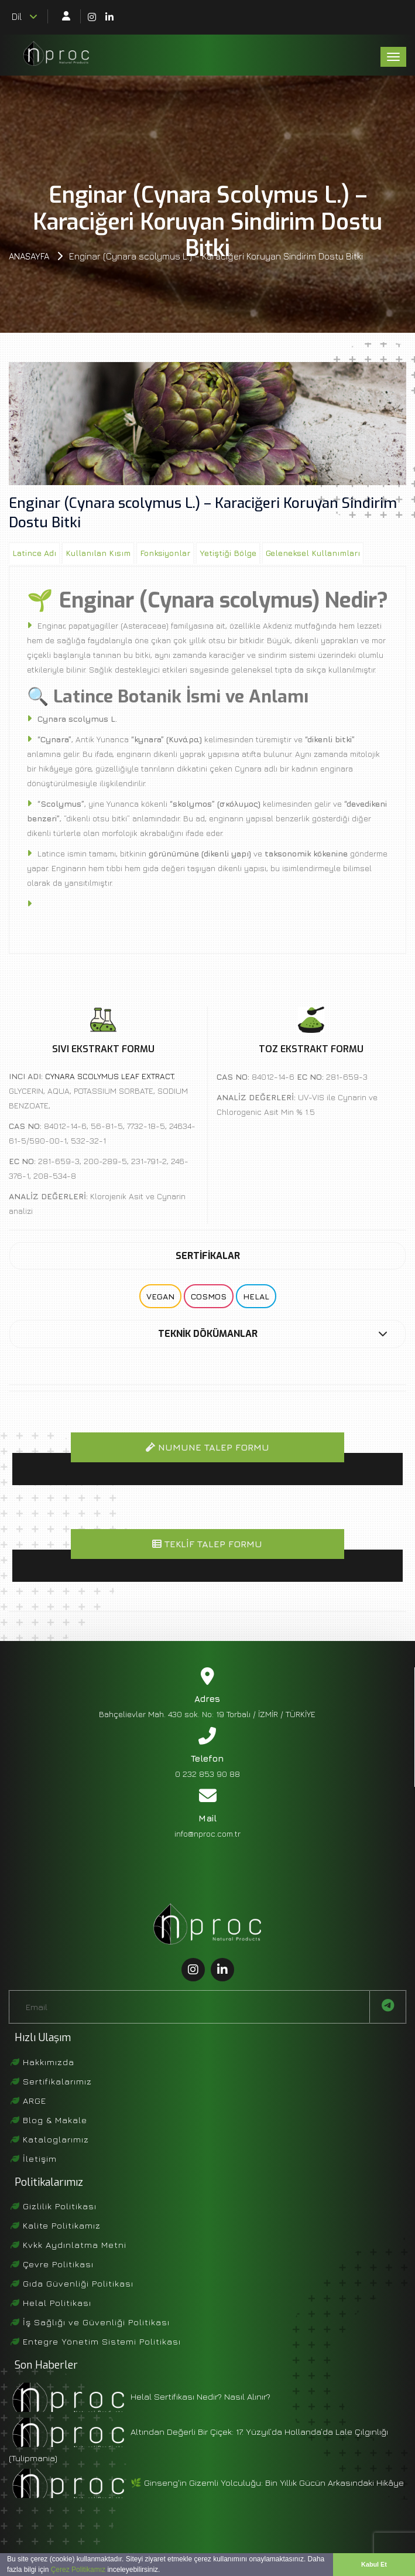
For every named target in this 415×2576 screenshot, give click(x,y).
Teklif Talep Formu (207, 1543)
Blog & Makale (49, 2120)
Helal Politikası (51, 2303)
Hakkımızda (42, 2062)
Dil (24, 16)
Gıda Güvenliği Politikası (72, 2283)
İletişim (34, 2159)
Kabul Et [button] (374, 2564)
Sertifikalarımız (51, 2081)
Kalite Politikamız (56, 2225)
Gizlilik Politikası (54, 2206)
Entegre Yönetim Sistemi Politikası (96, 2341)
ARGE (28, 2101)
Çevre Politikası (52, 2264)
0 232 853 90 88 (207, 1774)
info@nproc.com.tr (207, 1833)
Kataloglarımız (50, 2139)
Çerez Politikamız (78, 2569)
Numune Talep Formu (207, 1447)
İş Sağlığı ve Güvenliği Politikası (90, 2322)
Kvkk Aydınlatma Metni (68, 2245)
